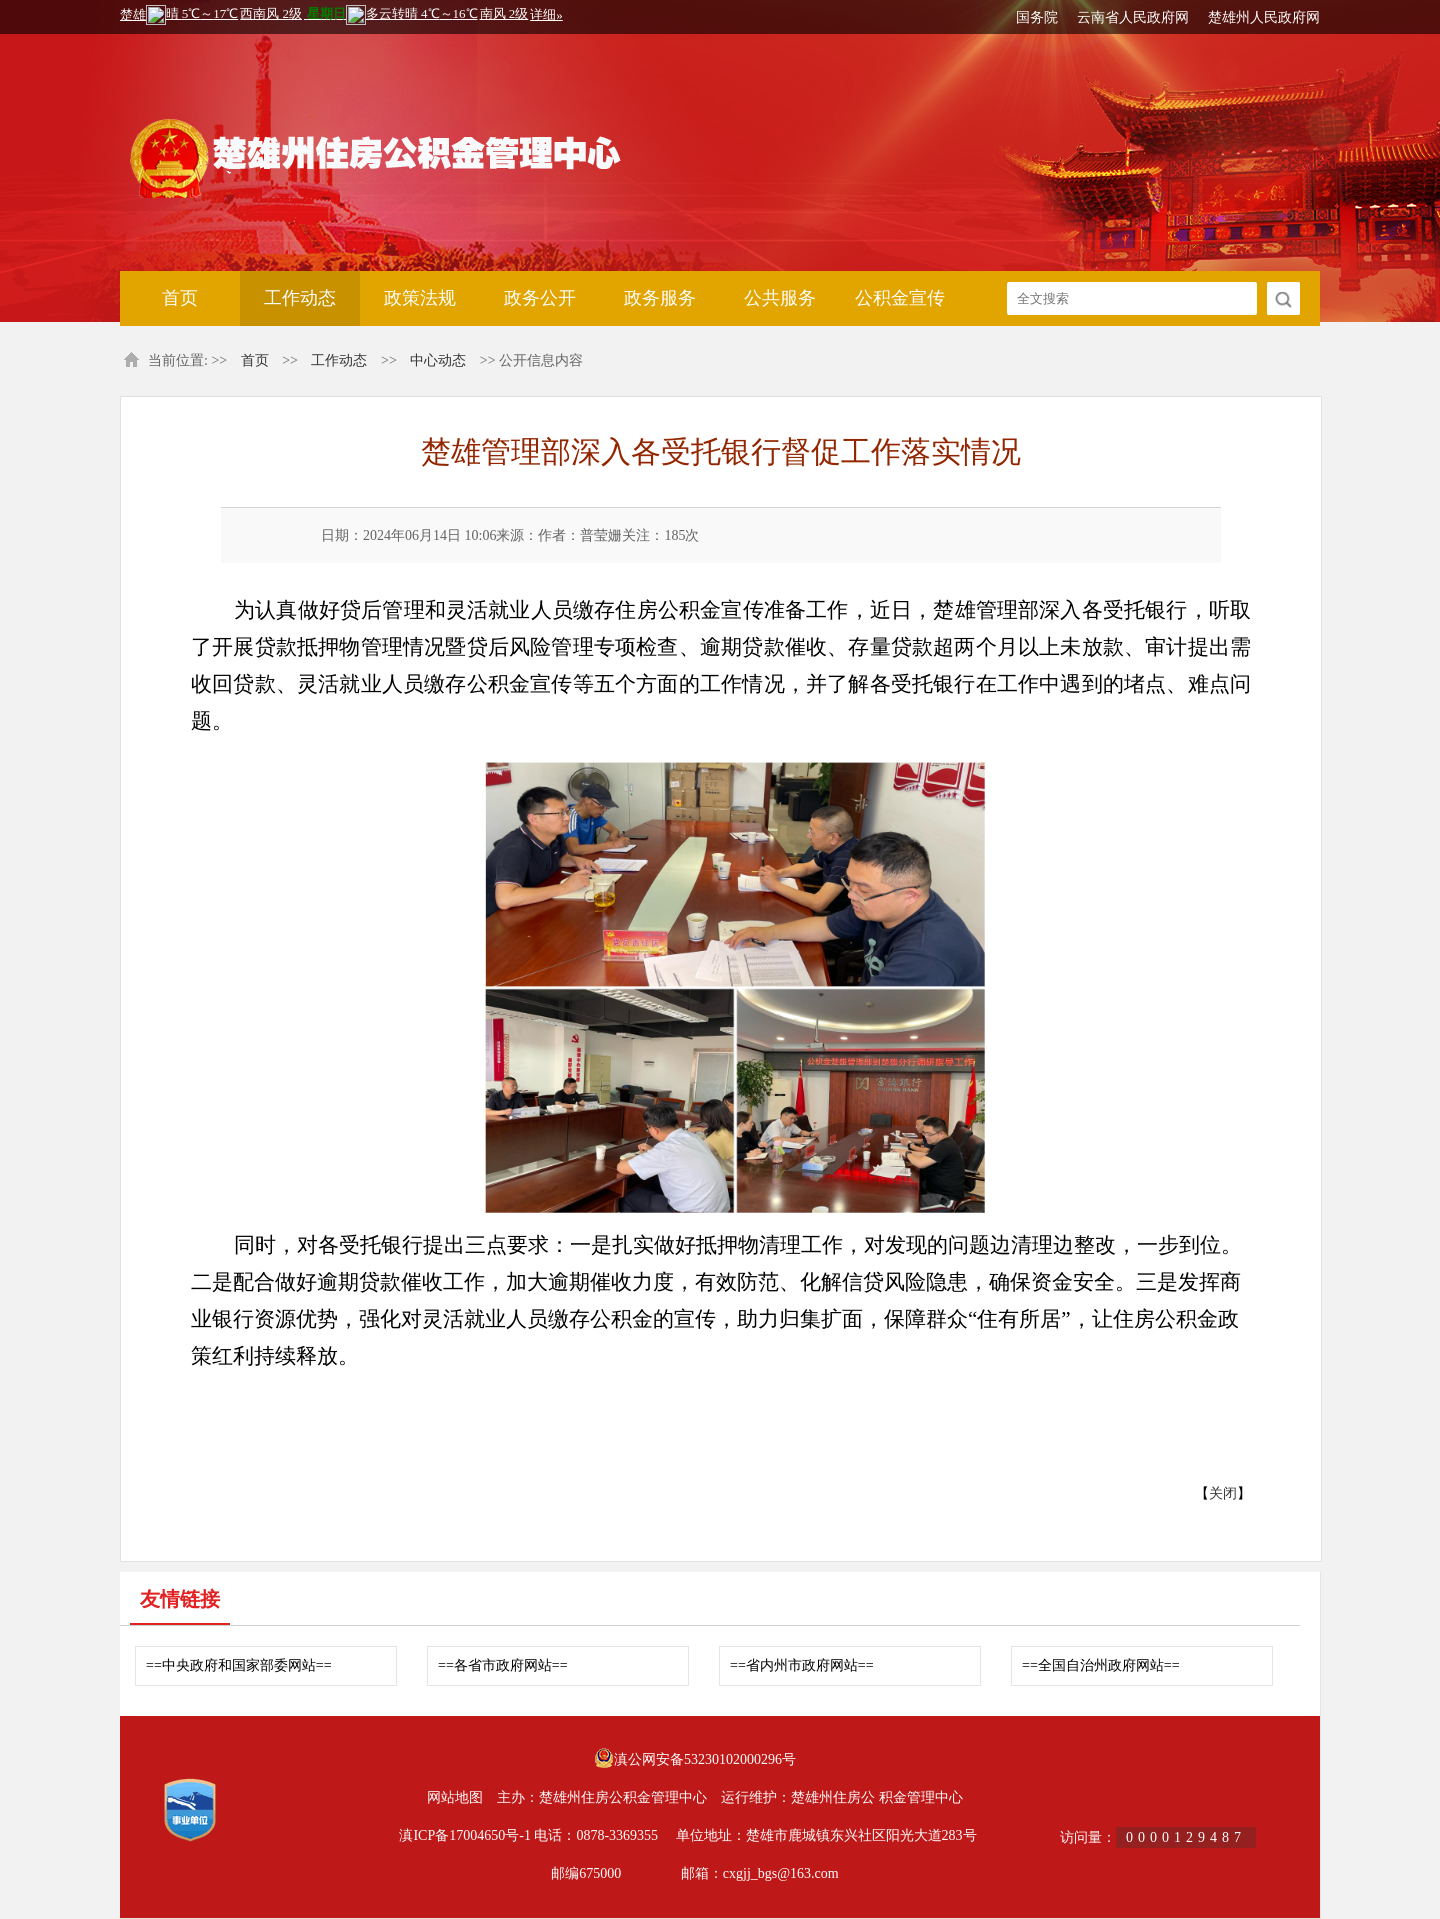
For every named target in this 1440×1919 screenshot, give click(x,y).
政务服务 (660, 298)
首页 (180, 298)
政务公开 (540, 298)
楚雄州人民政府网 (1264, 17)
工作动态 (300, 298)
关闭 (1223, 1493)
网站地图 (455, 1797)
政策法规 (420, 298)
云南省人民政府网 (1133, 17)
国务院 (1037, 17)
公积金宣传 (900, 298)
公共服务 (780, 298)
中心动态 (438, 360)
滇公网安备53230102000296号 (705, 1759)
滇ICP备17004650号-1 (464, 1835)
